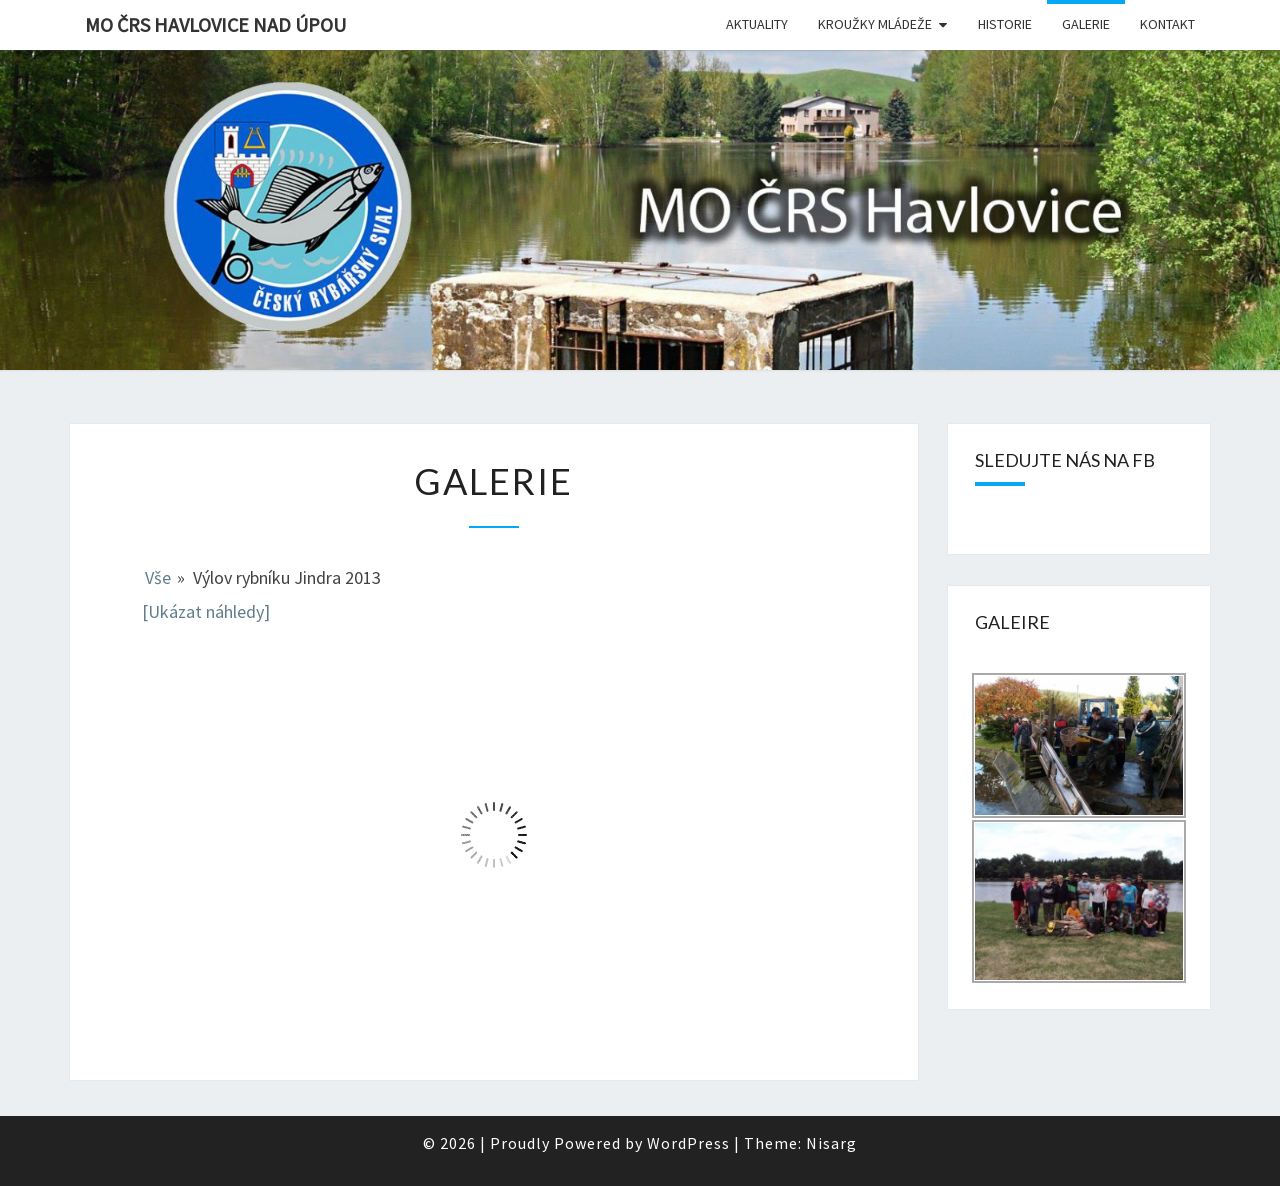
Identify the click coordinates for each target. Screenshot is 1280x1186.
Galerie (1086, 24)
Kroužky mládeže (875, 24)
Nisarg (831, 1143)
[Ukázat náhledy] (206, 611)
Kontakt (1167, 24)
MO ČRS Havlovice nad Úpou (215, 24)
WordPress (688, 1143)
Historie (1005, 24)
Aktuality (757, 24)
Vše (158, 577)
